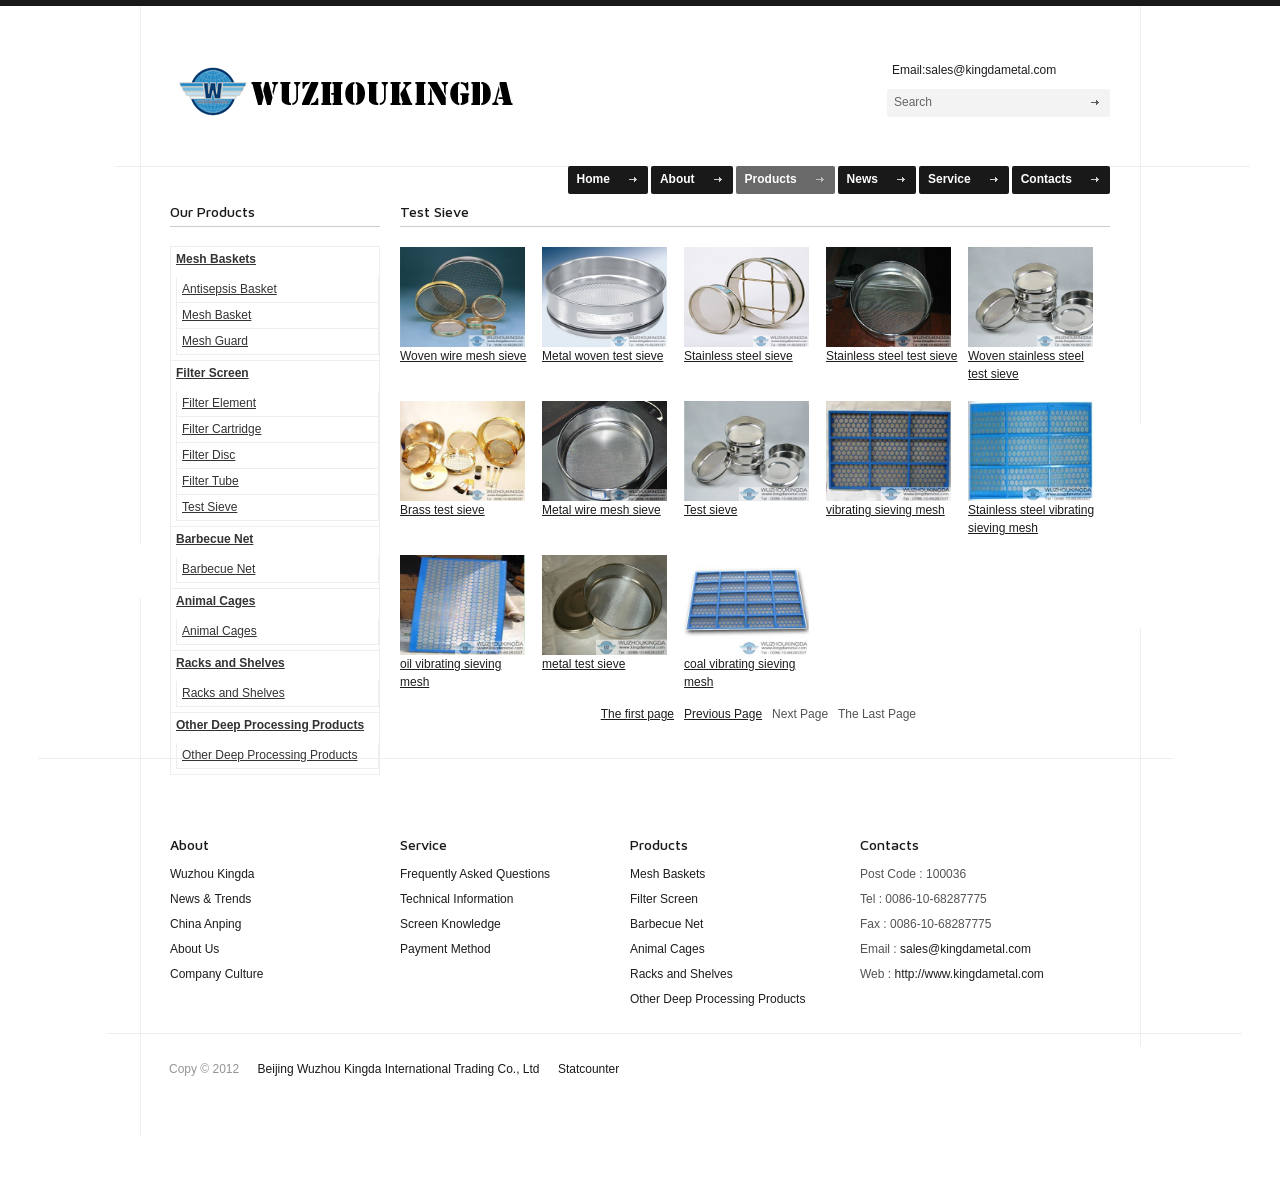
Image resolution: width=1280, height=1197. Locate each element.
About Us (194, 949)
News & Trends (210, 899)
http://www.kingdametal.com (968, 974)
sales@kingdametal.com (965, 949)
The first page (637, 714)
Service (949, 179)
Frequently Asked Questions (475, 874)
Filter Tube (210, 481)
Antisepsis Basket (229, 289)
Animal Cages (215, 601)
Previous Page (723, 714)
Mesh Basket (216, 315)
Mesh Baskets (216, 259)
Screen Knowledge (450, 924)
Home (593, 179)
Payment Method (445, 949)
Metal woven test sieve (602, 356)
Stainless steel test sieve (891, 356)
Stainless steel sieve (738, 356)
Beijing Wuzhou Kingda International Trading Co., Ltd (439, 1069)
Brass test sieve (442, 510)
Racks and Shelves (230, 663)
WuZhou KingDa (371, 83)
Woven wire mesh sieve (463, 356)
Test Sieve (209, 507)
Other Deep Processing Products (270, 725)
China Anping (205, 924)
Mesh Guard (215, 341)
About (677, 179)
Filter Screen (212, 373)
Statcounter (588, 1069)
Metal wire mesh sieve (601, 510)
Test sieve (710, 510)
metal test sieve (583, 664)
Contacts (1046, 179)
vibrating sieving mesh (885, 510)
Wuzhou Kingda (212, 874)
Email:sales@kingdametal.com (969, 70)
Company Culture (216, 974)
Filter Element (219, 403)
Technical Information (456, 899)
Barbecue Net (214, 539)
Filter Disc (208, 455)
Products (771, 179)
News (862, 179)
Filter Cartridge (221, 429)
